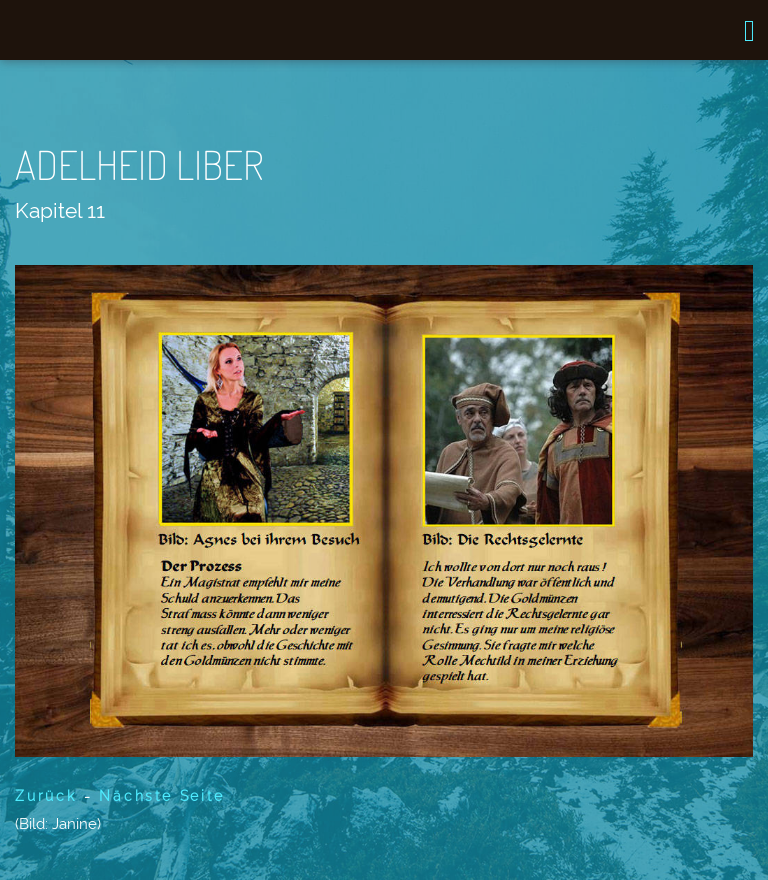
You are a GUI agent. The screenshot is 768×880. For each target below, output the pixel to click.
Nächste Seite (158, 796)
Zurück (46, 796)
